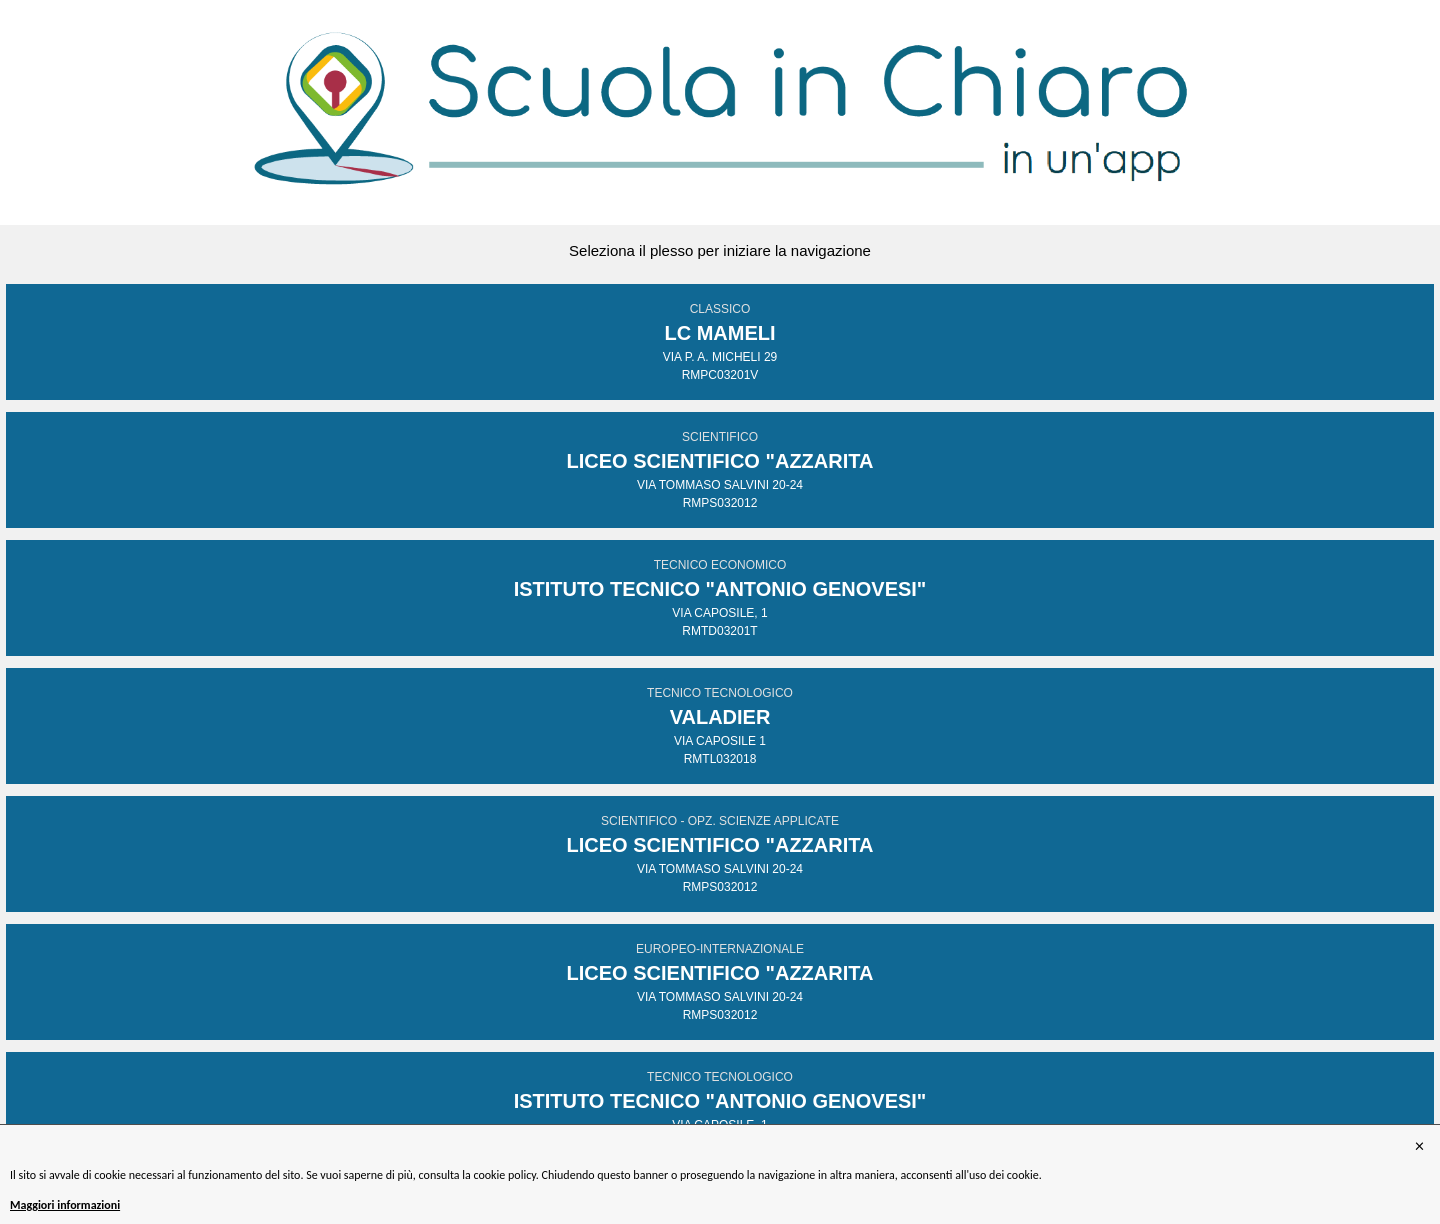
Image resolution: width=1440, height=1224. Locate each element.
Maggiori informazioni (65, 1205)
